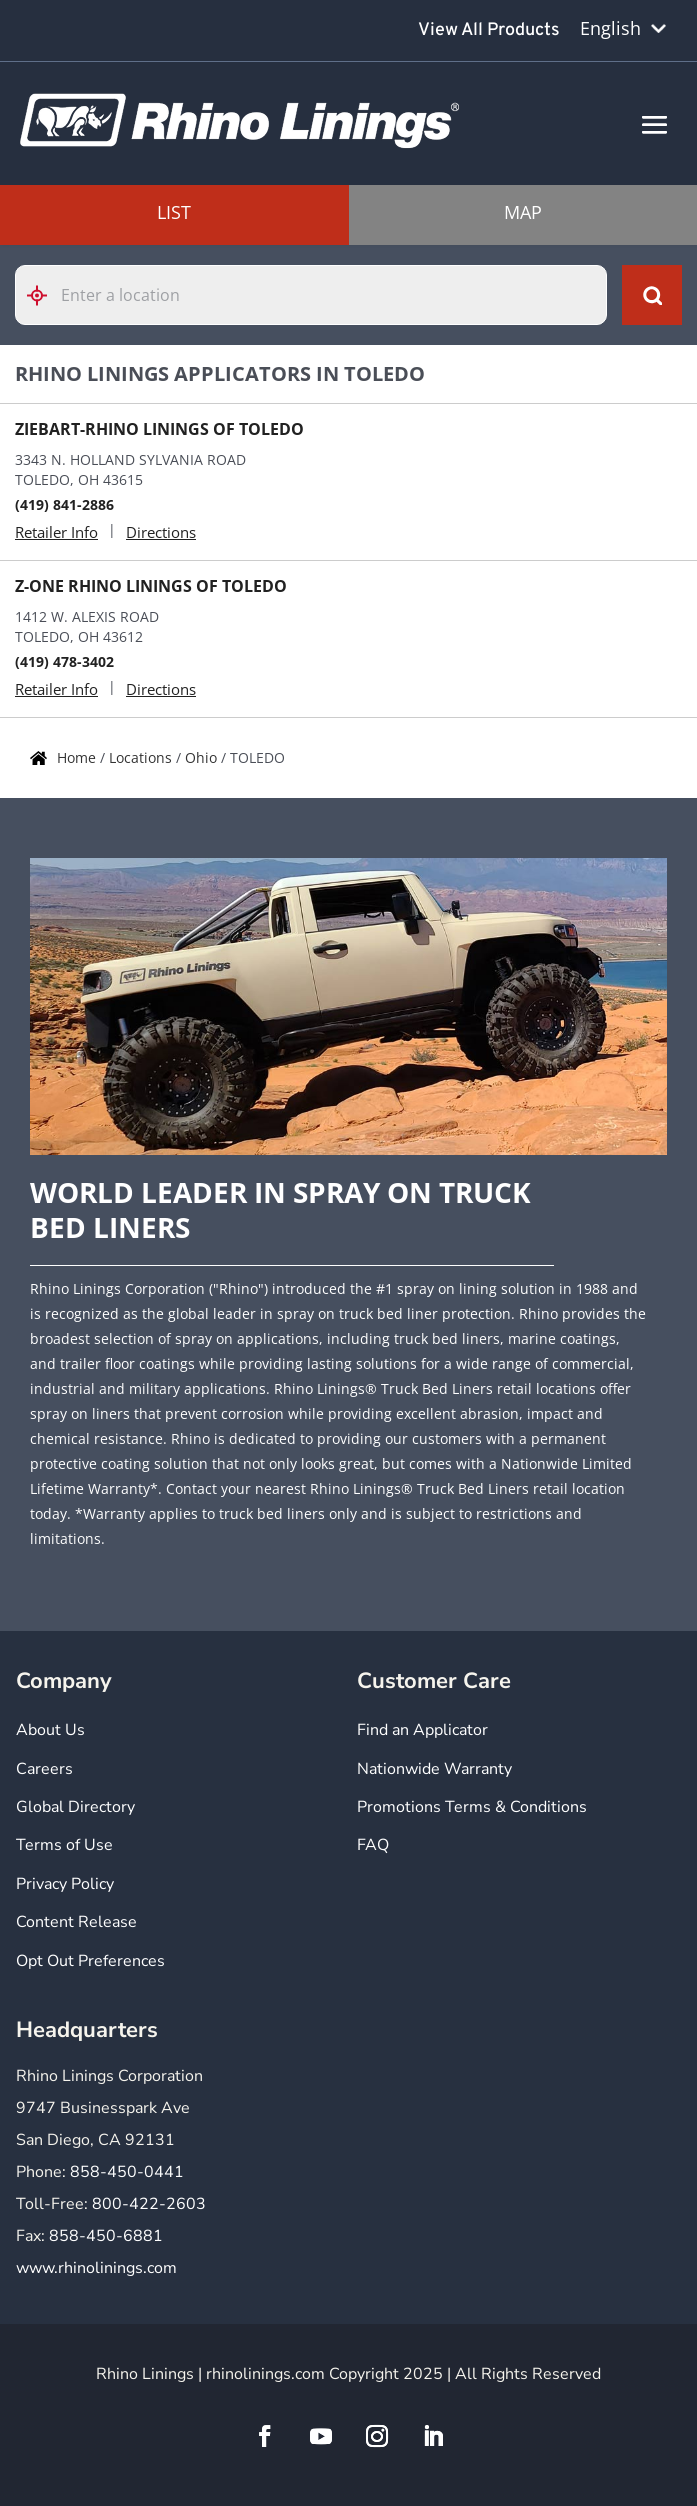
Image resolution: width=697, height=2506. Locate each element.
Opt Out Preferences (90, 1961)
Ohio (203, 757)
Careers (44, 1769)
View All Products (489, 30)
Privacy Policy (65, 1884)
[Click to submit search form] (652, 295)
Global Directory (75, 1807)
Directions (161, 532)
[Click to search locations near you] (45, 295)
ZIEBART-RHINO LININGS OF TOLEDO (159, 429)
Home (78, 757)
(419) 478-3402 (64, 661)
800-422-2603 (149, 2204)
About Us (50, 1730)
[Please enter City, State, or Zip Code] (311, 295)
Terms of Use (64, 1845)
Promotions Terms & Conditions (472, 1807)
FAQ (373, 1845)
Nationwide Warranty (434, 1769)
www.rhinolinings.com (96, 2268)
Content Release (76, 1922)
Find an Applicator (422, 1730)
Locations (142, 757)
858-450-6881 (106, 2236)
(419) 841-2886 (64, 504)
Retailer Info (56, 532)
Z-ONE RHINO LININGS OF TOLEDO (151, 586)
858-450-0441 (127, 2172)
